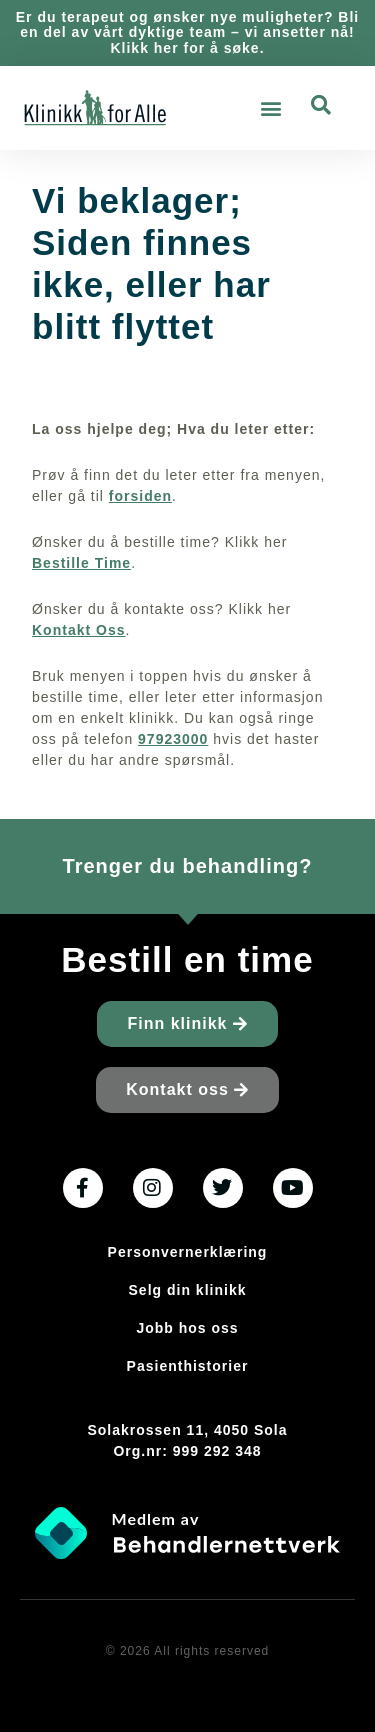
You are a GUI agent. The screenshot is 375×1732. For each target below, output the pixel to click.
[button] (271, 108)
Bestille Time (81, 563)
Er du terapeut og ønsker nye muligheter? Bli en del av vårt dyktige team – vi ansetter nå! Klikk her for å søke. (188, 32)
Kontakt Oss (78, 630)
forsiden (140, 496)
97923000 (173, 739)
